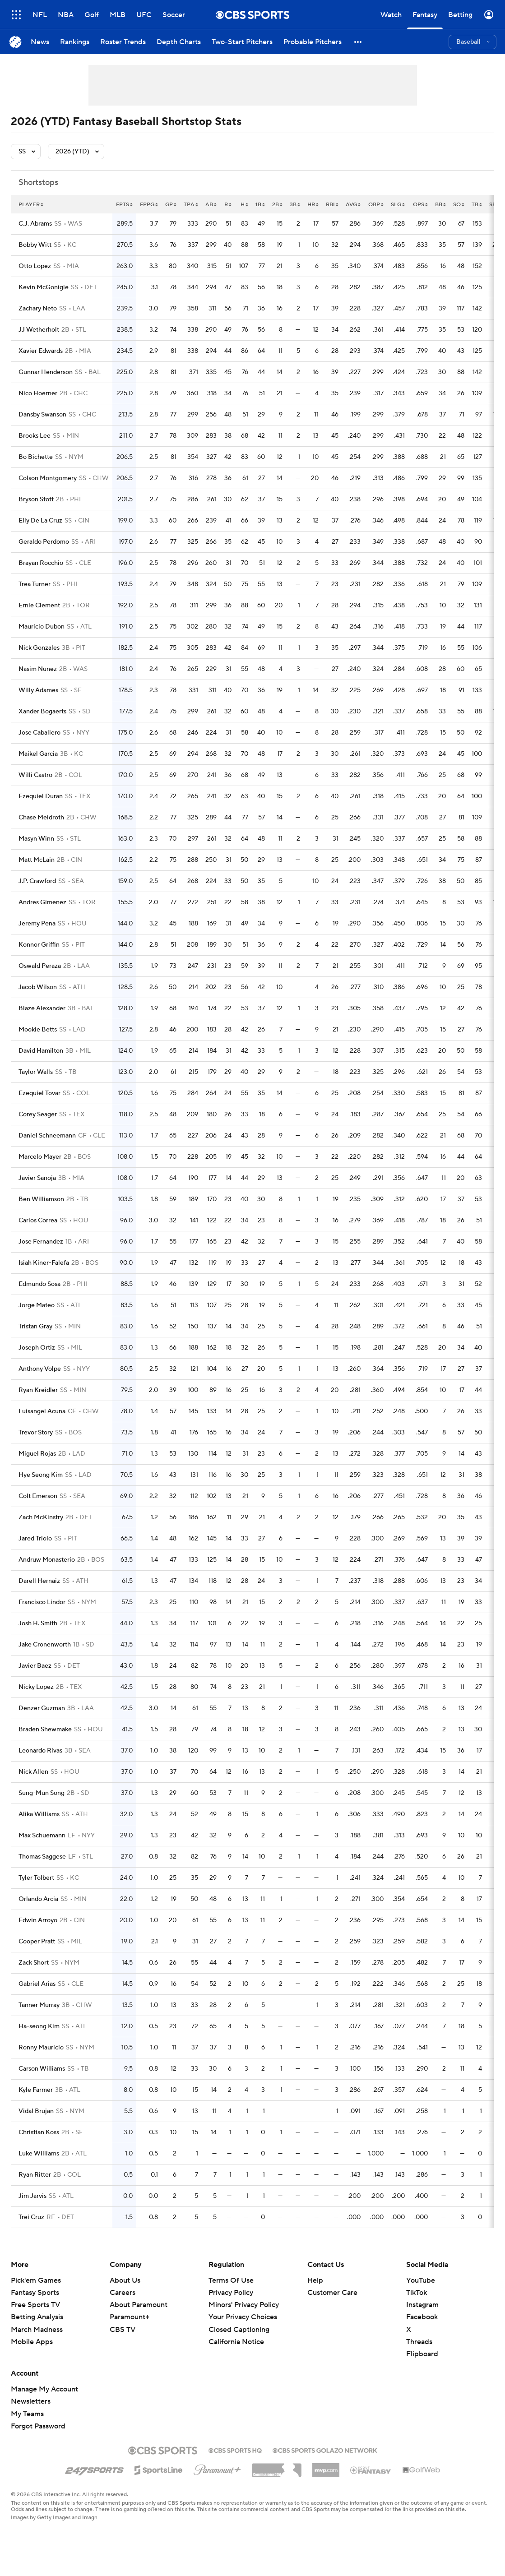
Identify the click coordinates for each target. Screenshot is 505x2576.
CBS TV (122, 2329)
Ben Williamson (41, 1199)
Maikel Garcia (38, 754)
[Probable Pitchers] (312, 41)
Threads (419, 2341)
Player (31, 204)
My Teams (27, 2414)
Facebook (422, 2317)
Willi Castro (35, 775)
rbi (332, 204)
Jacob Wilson (38, 987)
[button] (358, 41)
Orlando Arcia (38, 1899)
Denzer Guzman (42, 1708)
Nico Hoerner (38, 393)
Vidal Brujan (36, 2111)
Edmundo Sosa (39, 1284)
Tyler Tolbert (36, 1878)
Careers (122, 2292)
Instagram (422, 2304)
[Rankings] (75, 41)
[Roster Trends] (123, 41)
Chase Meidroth (41, 818)
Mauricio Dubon (42, 627)
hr (313, 204)
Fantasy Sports (35, 2292)
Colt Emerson (38, 1496)
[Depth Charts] (178, 41)
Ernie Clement (39, 605)
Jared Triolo (35, 1539)
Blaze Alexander (42, 1008)
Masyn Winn (36, 839)
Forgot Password (38, 2426)
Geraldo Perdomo (44, 542)
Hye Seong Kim (41, 1475)
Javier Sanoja (37, 1178)
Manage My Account (44, 2389)
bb (440, 204)
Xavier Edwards (41, 351)
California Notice (236, 2341)
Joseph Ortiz (37, 1348)
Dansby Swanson (42, 415)
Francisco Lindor (42, 1602)
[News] (40, 41)
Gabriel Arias (37, 1984)
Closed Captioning (238, 2329)
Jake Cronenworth (45, 1645)
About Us (125, 2280)
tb (477, 204)
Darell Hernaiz (39, 1581)
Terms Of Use (231, 2280)
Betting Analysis (37, 2317)
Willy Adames (38, 690)
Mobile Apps (32, 2341)
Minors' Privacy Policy (243, 2304)
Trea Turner (35, 584)
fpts (124, 204)
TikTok (416, 2292)
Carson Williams (42, 2069)
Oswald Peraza (40, 966)
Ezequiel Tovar (39, 1093)
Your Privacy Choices (242, 2317)
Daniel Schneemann (47, 1136)
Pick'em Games (36, 2280)
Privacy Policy (230, 2292)
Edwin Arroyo (38, 1920)
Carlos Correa (38, 1220)
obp (376, 204)
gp (170, 204)
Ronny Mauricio (41, 2048)
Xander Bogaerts (42, 712)
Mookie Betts (38, 1030)
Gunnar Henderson (46, 372)
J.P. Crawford (37, 881)
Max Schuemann (42, 1835)
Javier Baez (35, 1666)
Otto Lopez (35, 266)
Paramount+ (129, 2317)
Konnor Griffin (39, 945)
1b (260, 204)
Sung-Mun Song (42, 1793)
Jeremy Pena (37, 924)
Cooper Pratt (37, 1942)
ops (420, 204)
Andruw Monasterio (47, 1560)
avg (353, 204)
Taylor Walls (36, 1072)
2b (277, 204)
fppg (149, 204)
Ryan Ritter (35, 2175)
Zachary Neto (38, 309)
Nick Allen (33, 1772)
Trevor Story (36, 1433)
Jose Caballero (39, 733)
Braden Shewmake (45, 1729)
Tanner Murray (39, 2005)
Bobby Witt (35, 245)
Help (315, 2280)
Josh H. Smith (38, 1623)
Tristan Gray (35, 1327)
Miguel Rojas (37, 1454)
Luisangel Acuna (42, 1411)
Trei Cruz (31, 2217)
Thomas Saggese (42, 1857)
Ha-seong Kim (39, 2026)
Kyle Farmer (36, 2090)
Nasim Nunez (38, 669)
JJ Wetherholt (39, 330)
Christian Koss (39, 2132)
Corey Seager (38, 1114)
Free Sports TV (35, 2304)
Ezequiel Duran (41, 796)
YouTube (420, 2280)
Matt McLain (37, 860)
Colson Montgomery (48, 478)
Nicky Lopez (36, 1687)
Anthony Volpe (40, 1369)
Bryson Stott (36, 499)
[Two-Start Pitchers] (242, 41)
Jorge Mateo (37, 1305)
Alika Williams (39, 1814)
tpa (191, 204)
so (458, 204)
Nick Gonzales (39, 648)
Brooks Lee (35, 436)
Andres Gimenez (42, 902)
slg (398, 204)
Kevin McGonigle (44, 287)
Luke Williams (39, 2154)
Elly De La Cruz (40, 521)
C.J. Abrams (35, 224)
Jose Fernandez (41, 1242)
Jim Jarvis (32, 2196)
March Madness (37, 2329)
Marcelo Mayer (40, 1157)
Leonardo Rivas (40, 1751)
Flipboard (422, 2354)
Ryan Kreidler (38, 1390)
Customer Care (332, 2292)
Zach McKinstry (41, 1517)
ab (211, 204)
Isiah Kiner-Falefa (44, 1263)
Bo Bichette (36, 457)
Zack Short (34, 1963)
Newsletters (31, 2401)
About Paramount (138, 2304)
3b (295, 204)
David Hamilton (41, 1051)
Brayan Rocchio (41, 563)
